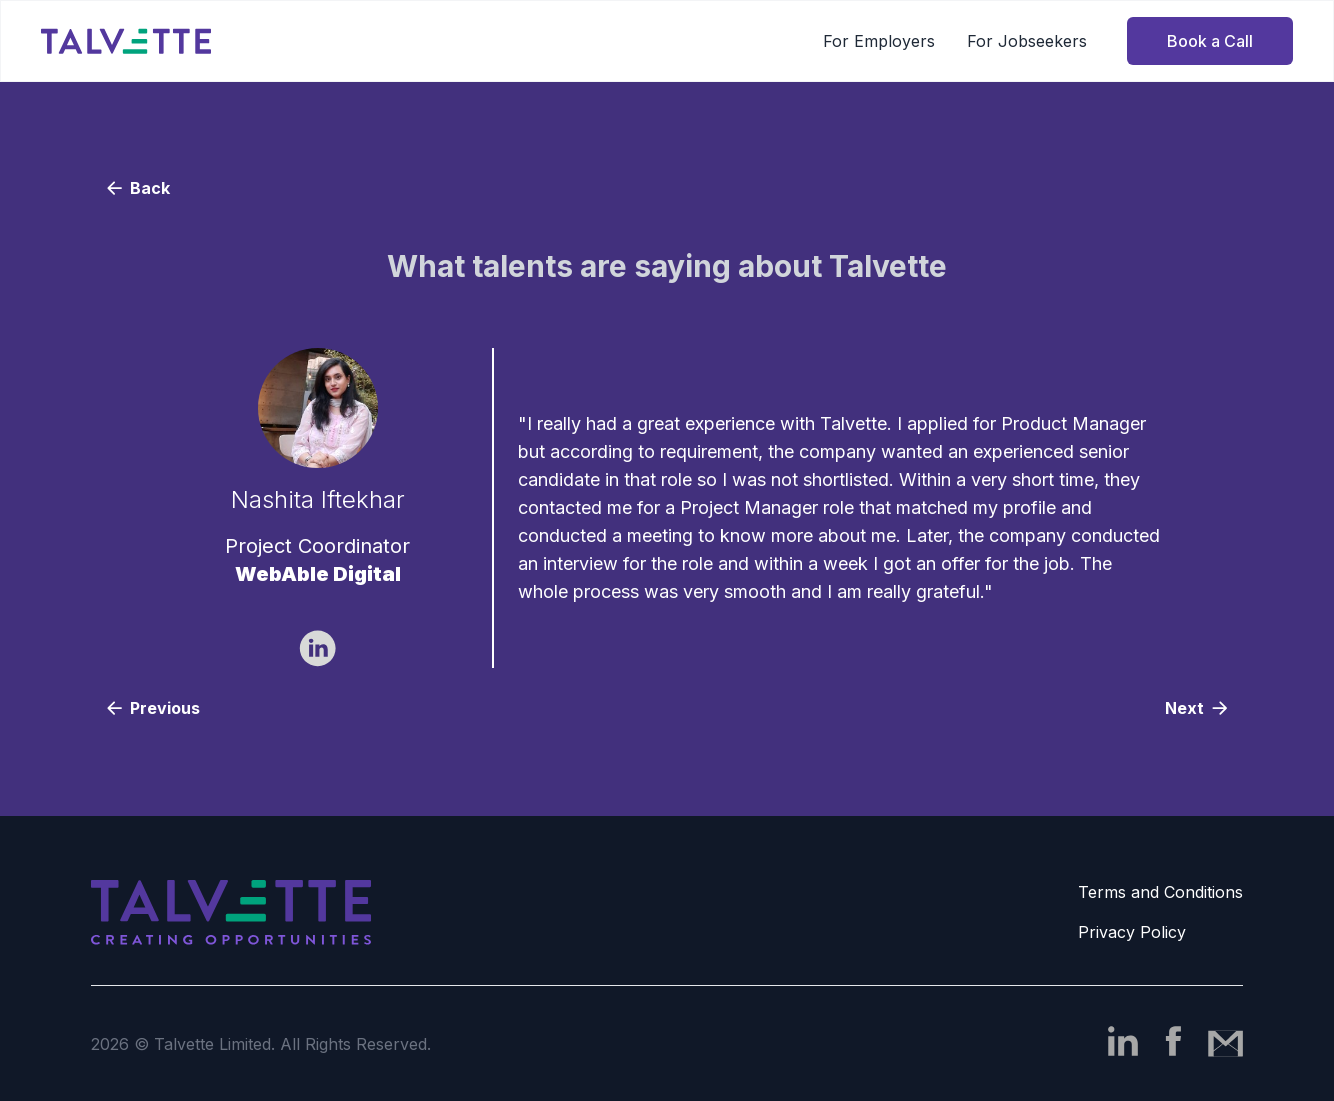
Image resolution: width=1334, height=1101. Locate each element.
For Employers (879, 41)
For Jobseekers (1027, 41)
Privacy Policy (1132, 932)
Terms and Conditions (1160, 892)
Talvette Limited (212, 1044)
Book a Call (1210, 41)
